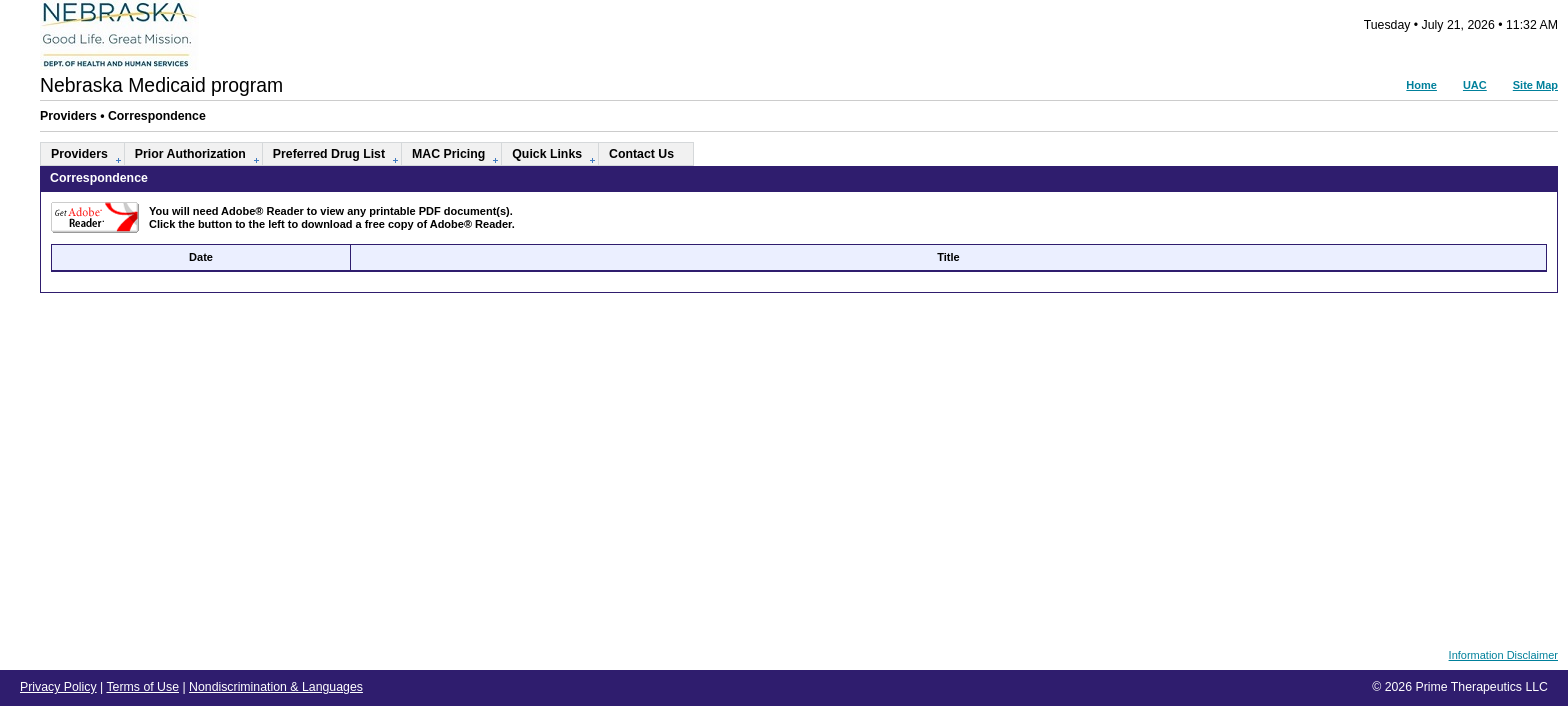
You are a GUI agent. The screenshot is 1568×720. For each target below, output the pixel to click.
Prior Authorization (190, 154)
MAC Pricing (448, 154)
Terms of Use (142, 687)
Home (1421, 85)
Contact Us (641, 154)
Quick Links (547, 154)
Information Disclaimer (1503, 655)
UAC (1475, 85)
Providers (79, 154)
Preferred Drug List (329, 154)
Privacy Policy (58, 687)
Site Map (1535, 85)
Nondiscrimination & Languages (276, 687)
